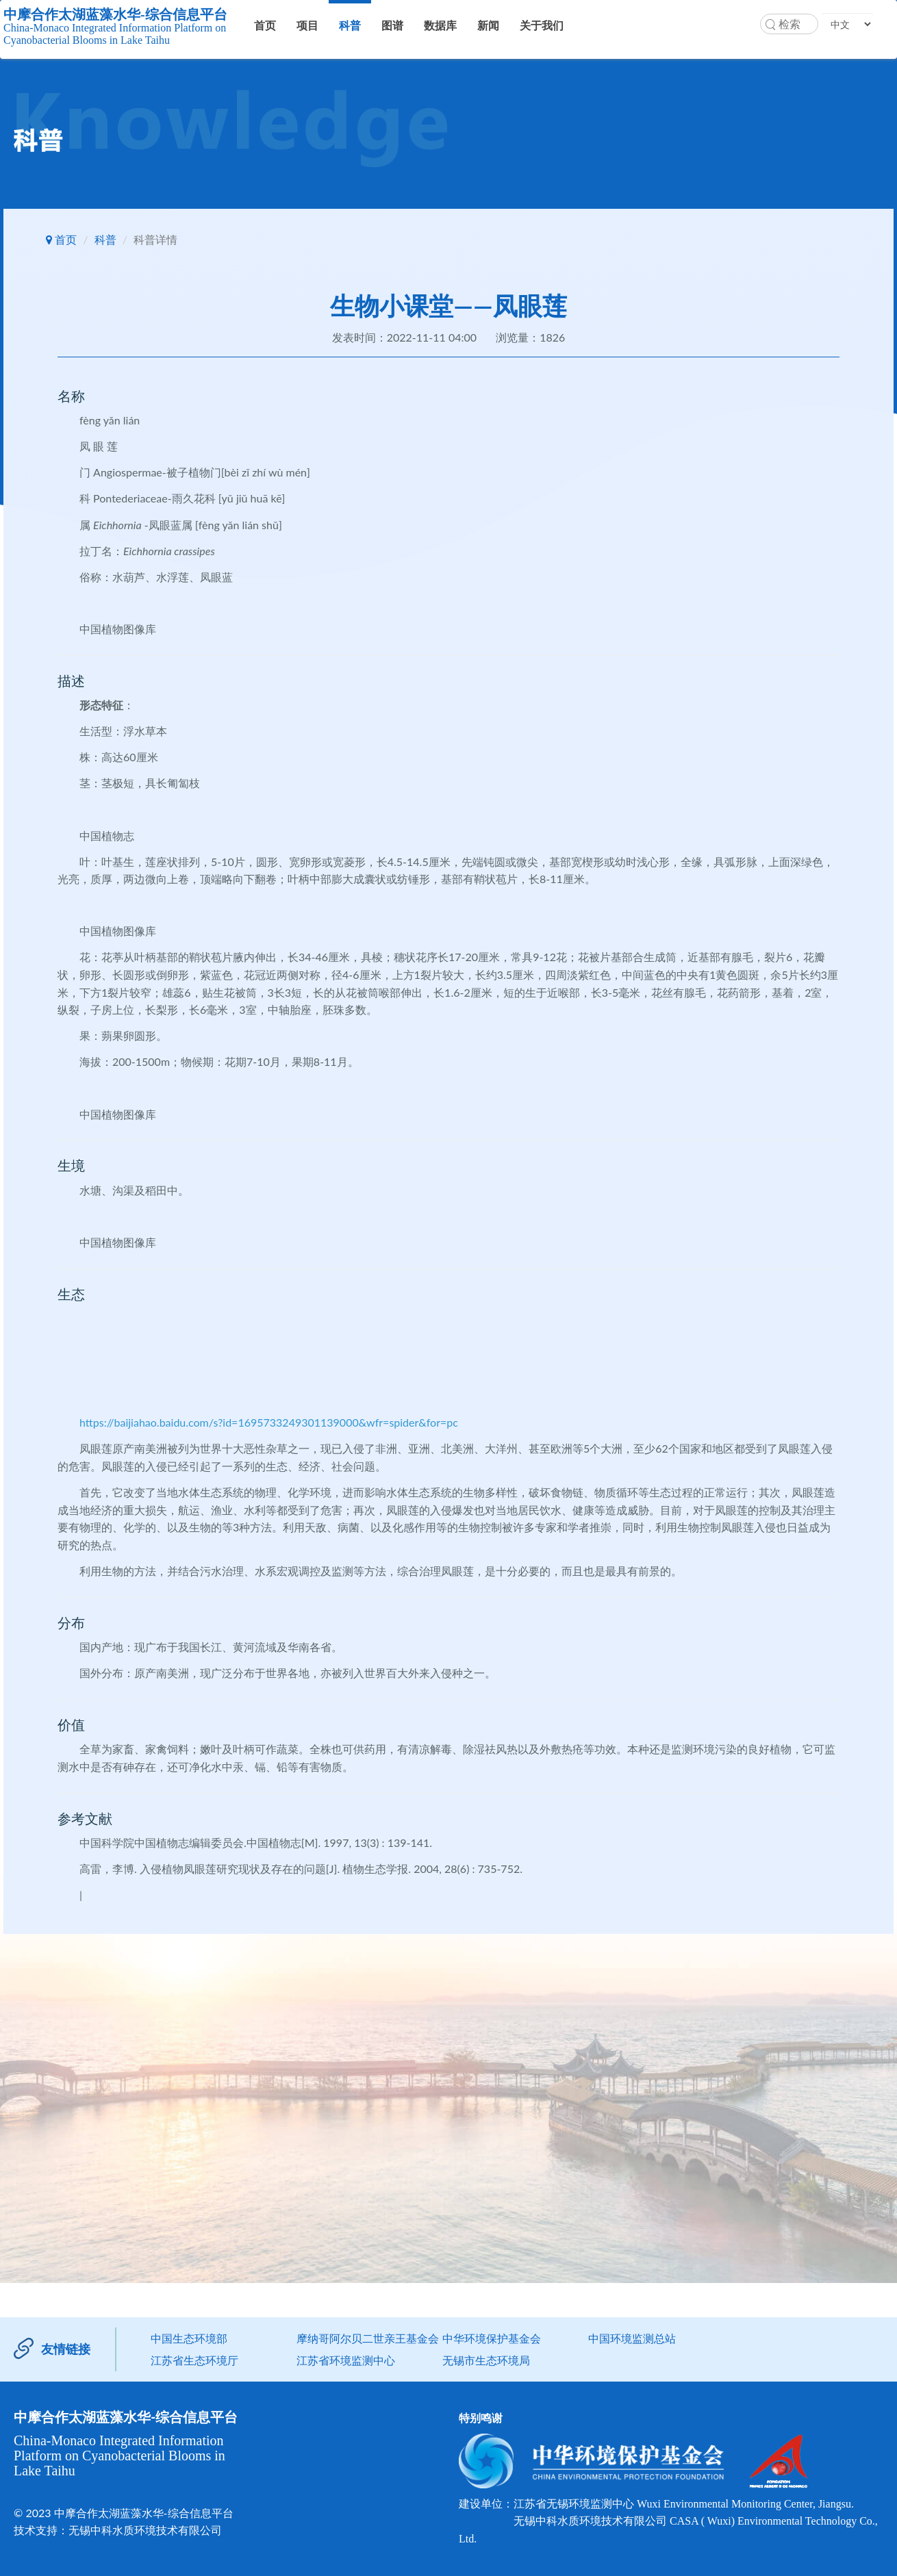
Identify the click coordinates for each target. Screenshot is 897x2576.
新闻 (488, 24)
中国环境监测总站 (632, 2338)
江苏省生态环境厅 (194, 2360)
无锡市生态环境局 (486, 2360)
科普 (350, 24)
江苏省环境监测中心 (345, 2360)
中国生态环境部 (189, 2338)
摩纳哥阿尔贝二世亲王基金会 (367, 2338)
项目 (307, 24)
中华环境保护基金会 (491, 2338)
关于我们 (542, 24)
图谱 (392, 24)
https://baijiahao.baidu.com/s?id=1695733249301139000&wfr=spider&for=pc (268, 1422)
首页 (265, 24)
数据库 (440, 24)
